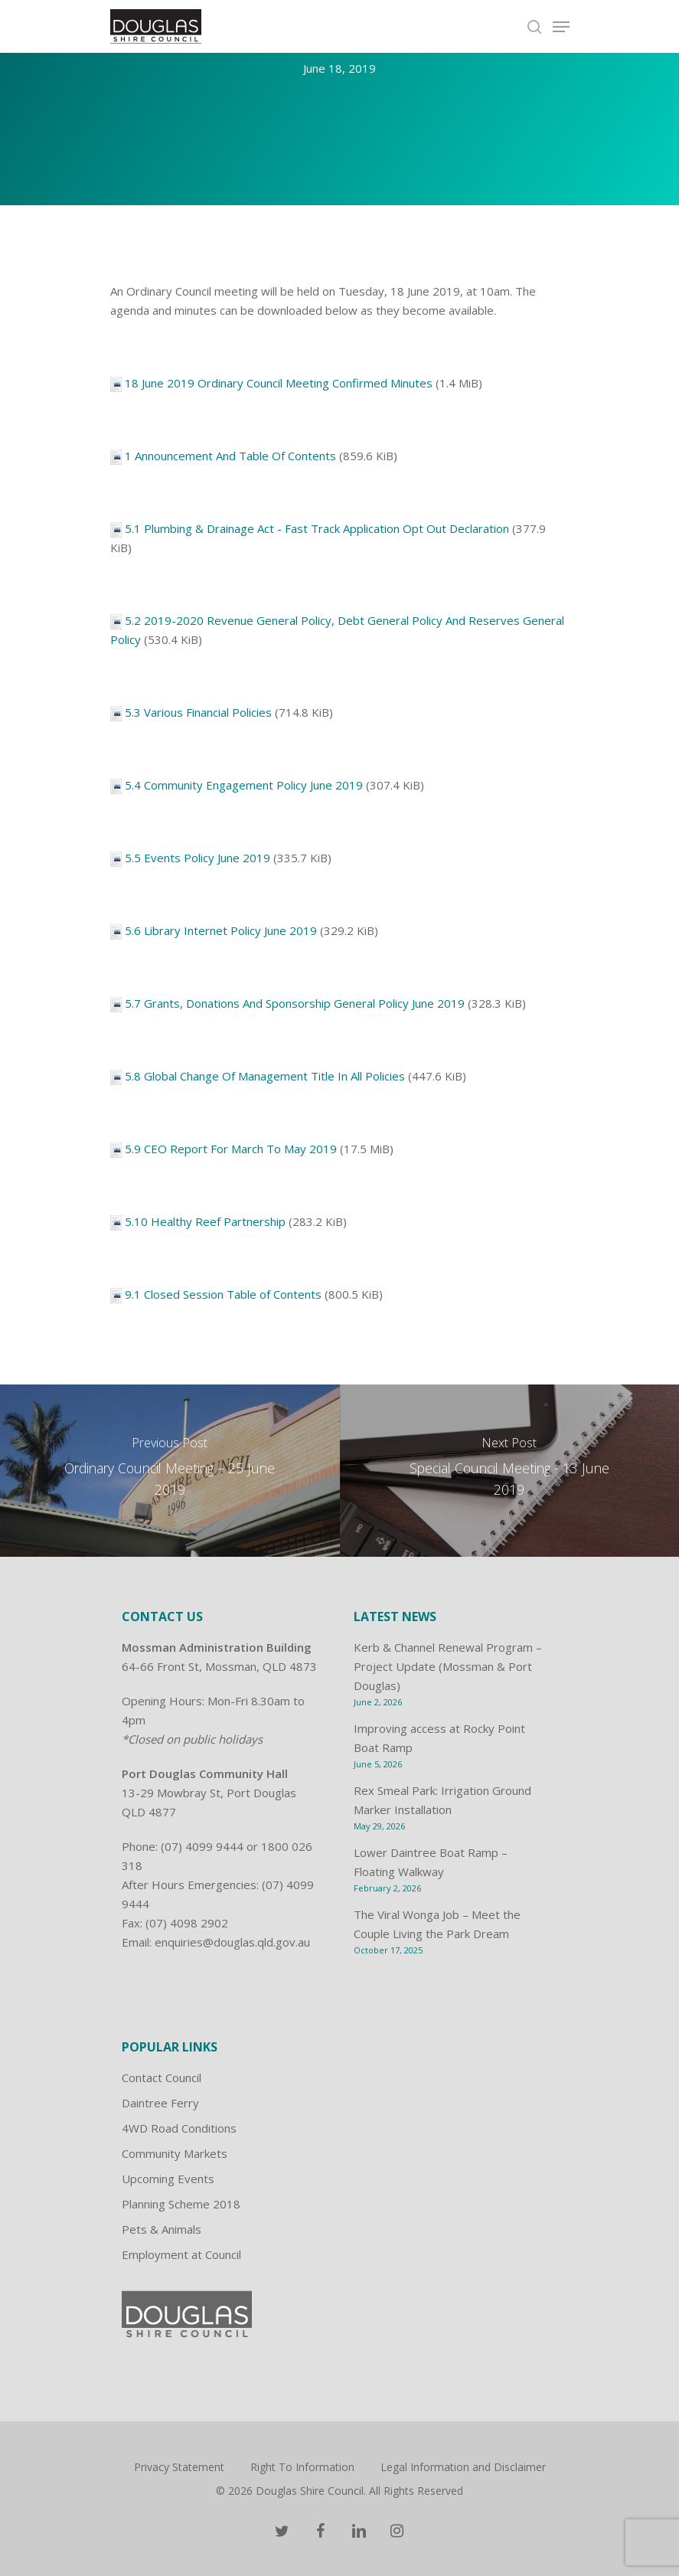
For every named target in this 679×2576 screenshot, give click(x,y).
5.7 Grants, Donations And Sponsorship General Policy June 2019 (295, 1003)
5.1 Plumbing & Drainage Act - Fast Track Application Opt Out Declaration (317, 528)
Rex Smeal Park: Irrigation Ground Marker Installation (442, 1800)
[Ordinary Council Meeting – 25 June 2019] (170, 1470)
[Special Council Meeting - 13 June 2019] (510, 1470)
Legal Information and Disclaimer (463, 2467)
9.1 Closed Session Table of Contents (223, 1294)
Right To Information (302, 2467)
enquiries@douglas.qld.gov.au (232, 1942)
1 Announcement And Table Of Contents (230, 455)
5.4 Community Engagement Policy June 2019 (244, 785)
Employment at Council (181, 2254)
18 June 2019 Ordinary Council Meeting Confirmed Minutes (279, 383)
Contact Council (161, 2077)
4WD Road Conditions (179, 2128)
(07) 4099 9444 (202, 1846)
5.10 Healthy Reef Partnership (205, 1221)
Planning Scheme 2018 (181, 2204)
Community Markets (174, 2153)
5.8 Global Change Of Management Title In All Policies (265, 1076)
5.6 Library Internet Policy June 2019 (221, 930)
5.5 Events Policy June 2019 (197, 857)
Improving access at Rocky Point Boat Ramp (439, 1738)
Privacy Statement (179, 2467)
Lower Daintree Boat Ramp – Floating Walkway (431, 1862)
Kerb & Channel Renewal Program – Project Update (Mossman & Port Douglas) (448, 1666)
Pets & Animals (161, 2229)
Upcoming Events (168, 2178)
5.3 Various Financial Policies (198, 712)
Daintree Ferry (160, 2102)
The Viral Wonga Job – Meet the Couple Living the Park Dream (437, 1924)
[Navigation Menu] (561, 26)
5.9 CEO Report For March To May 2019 (231, 1148)
